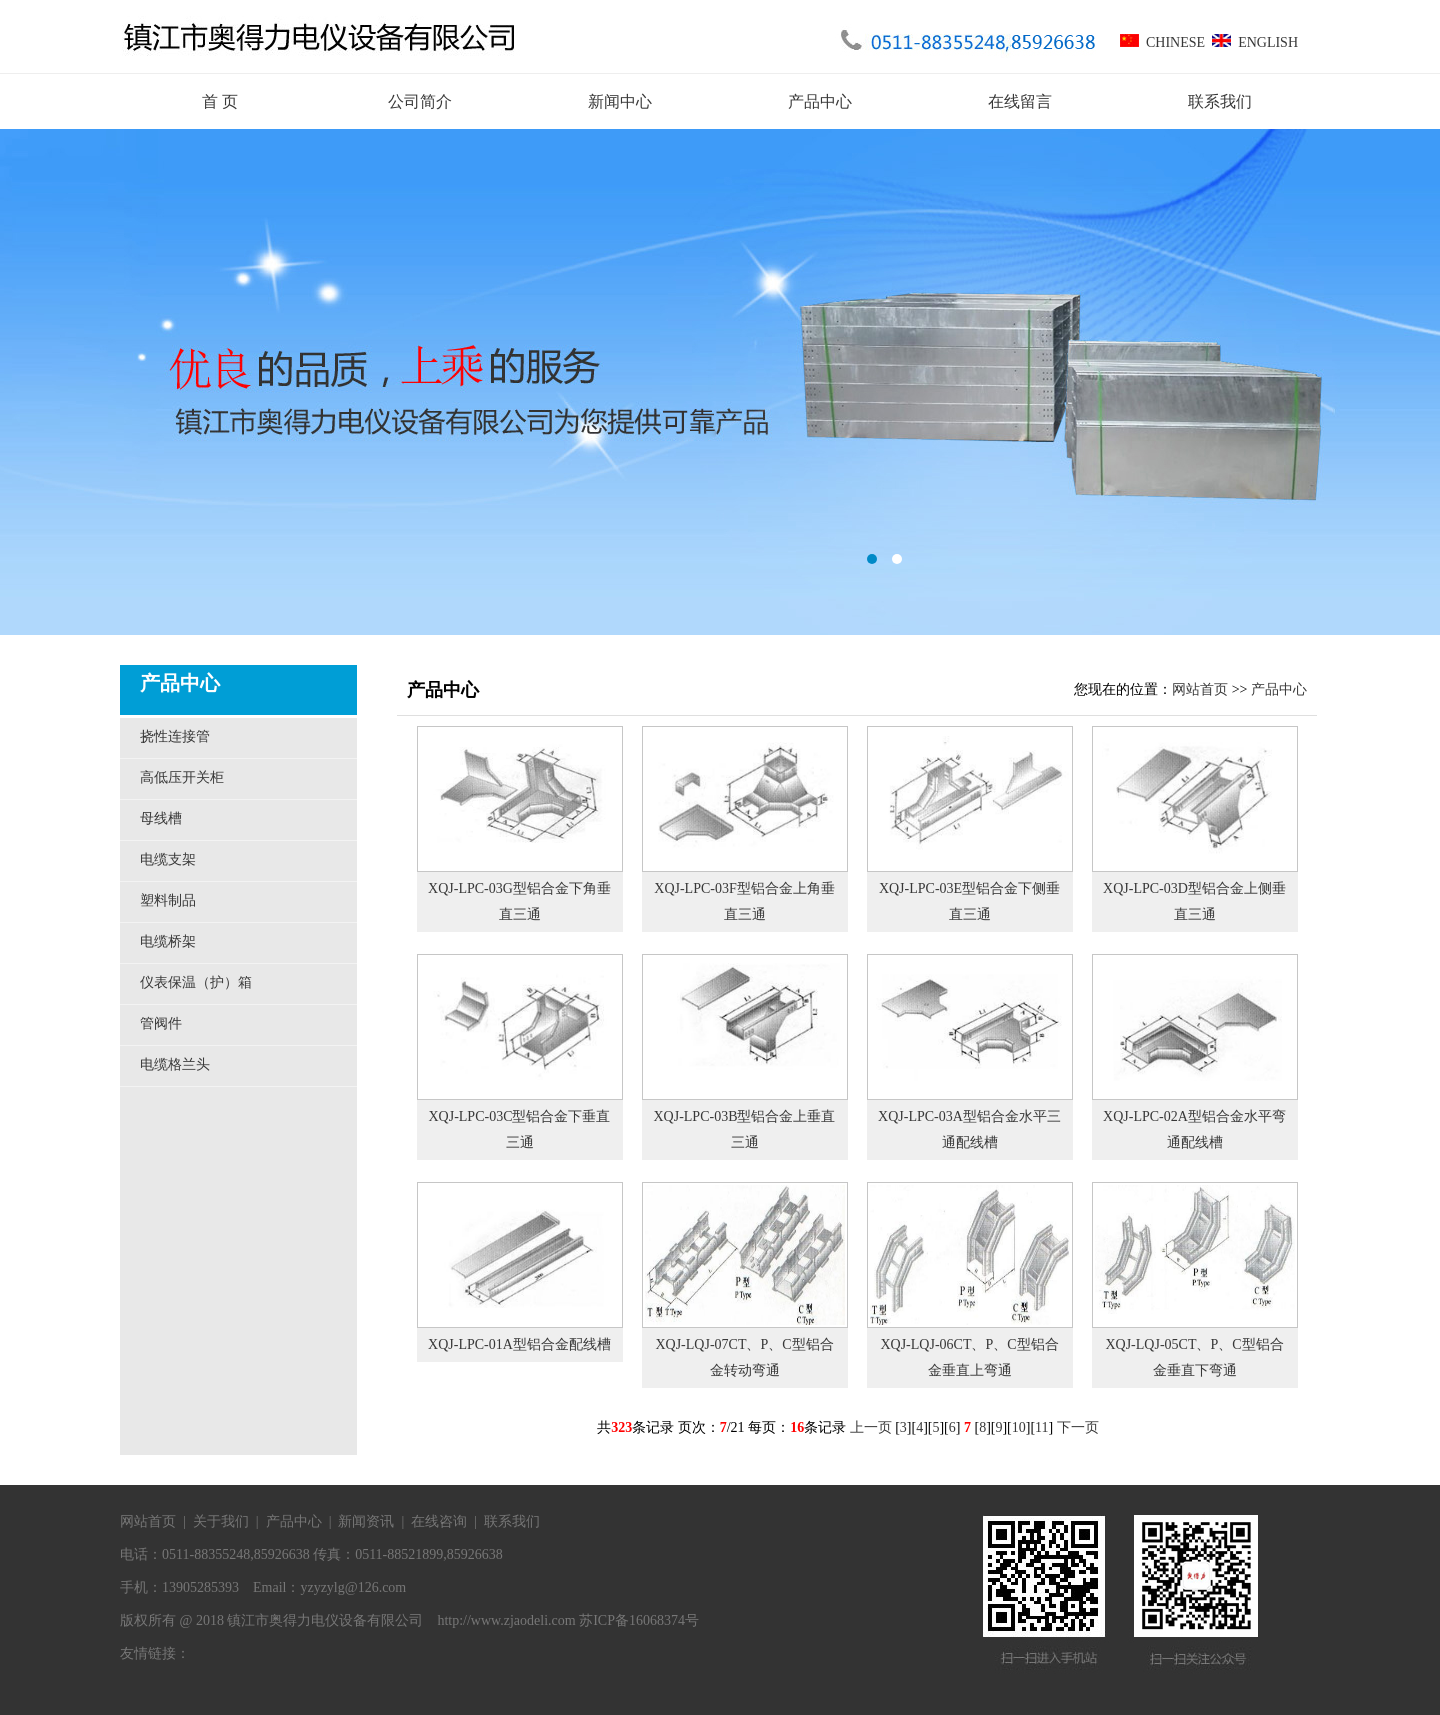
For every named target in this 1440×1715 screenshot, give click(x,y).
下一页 (1078, 1427)
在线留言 (1020, 101)
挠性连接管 (175, 736)
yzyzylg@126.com (353, 1587)
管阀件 (161, 1023)
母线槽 (161, 818)
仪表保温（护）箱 (196, 982)
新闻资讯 (366, 1521)
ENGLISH (1251, 42)
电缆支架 (168, 859)
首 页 (220, 101)
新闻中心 (620, 101)
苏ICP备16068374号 (639, 1620)
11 (1041, 1427)
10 (1019, 1427)
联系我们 (1220, 101)
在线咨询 (439, 1521)
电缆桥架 (168, 941)
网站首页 (1200, 689)
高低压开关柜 (182, 777)
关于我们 (221, 1521)
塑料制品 (168, 900)
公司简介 (420, 101)
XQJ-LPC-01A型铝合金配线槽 (519, 1344)
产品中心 (820, 101)
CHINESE (1162, 42)
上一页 (871, 1427)
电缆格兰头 (175, 1064)
